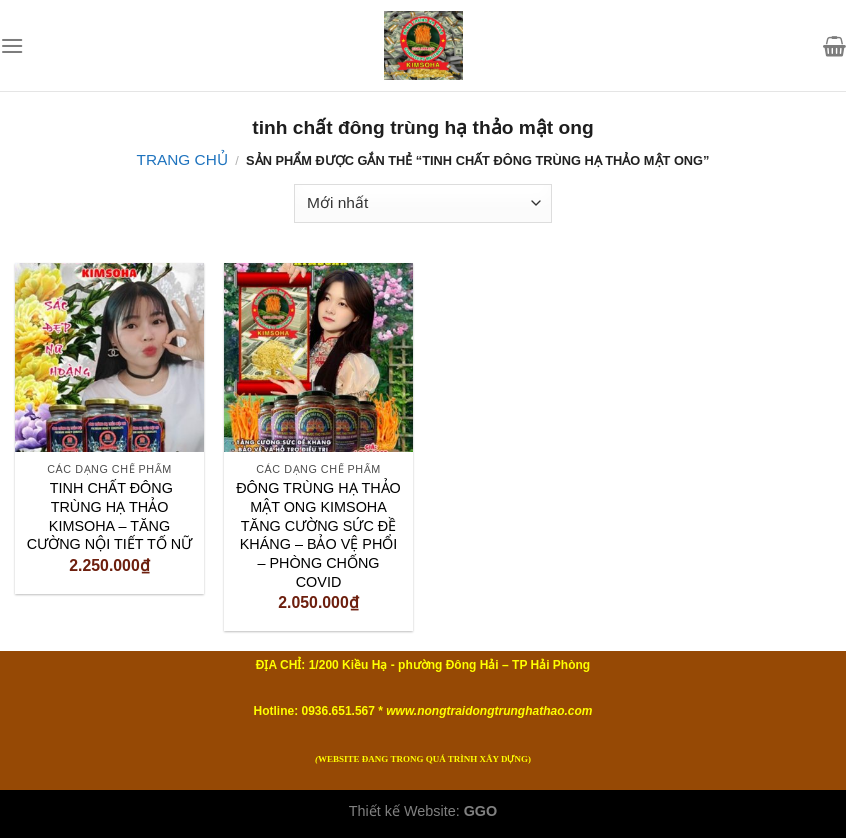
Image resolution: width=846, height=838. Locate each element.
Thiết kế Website (402, 811)
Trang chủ (182, 159)
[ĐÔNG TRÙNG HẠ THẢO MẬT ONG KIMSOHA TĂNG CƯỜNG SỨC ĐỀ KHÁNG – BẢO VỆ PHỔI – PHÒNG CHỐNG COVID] (318, 357)
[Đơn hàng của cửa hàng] (422, 203)
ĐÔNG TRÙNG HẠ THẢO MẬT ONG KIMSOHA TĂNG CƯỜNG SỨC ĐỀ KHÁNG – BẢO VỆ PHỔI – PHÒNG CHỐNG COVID (318, 535)
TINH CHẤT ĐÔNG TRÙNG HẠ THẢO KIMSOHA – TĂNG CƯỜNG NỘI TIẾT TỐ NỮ (109, 516)
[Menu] (12, 45)
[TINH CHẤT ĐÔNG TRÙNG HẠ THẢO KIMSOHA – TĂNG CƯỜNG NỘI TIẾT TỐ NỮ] (109, 357)
